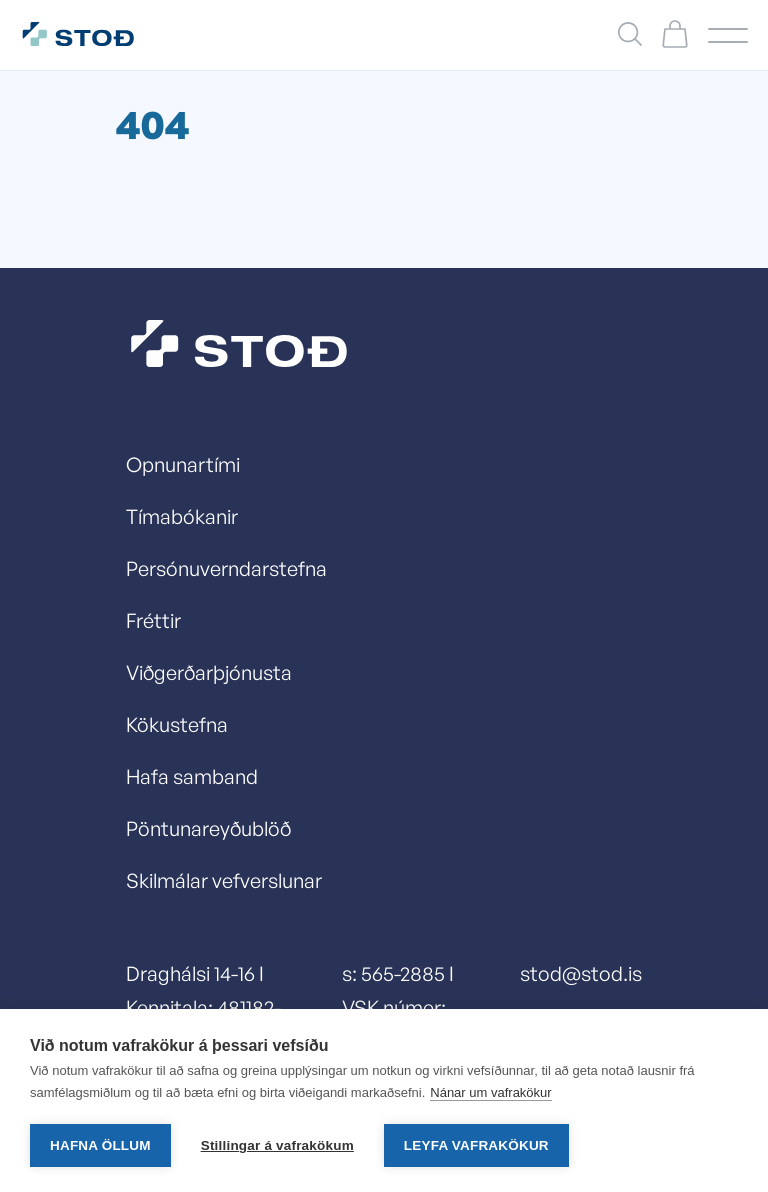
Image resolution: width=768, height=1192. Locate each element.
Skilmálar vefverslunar (224, 880)
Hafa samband (192, 776)
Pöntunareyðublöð (208, 828)
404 (152, 124)
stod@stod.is (581, 973)
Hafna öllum (100, 1145)
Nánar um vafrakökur (490, 1092)
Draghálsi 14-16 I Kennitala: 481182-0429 (203, 1007)
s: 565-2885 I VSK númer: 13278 (398, 1007)
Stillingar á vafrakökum (277, 1145)
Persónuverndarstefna (226, 568)
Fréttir (153, 620)
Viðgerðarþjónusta (209, 672)
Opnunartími (183, 464)
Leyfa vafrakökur (476, 1145)
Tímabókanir (182, 516)
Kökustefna (177, 724)
